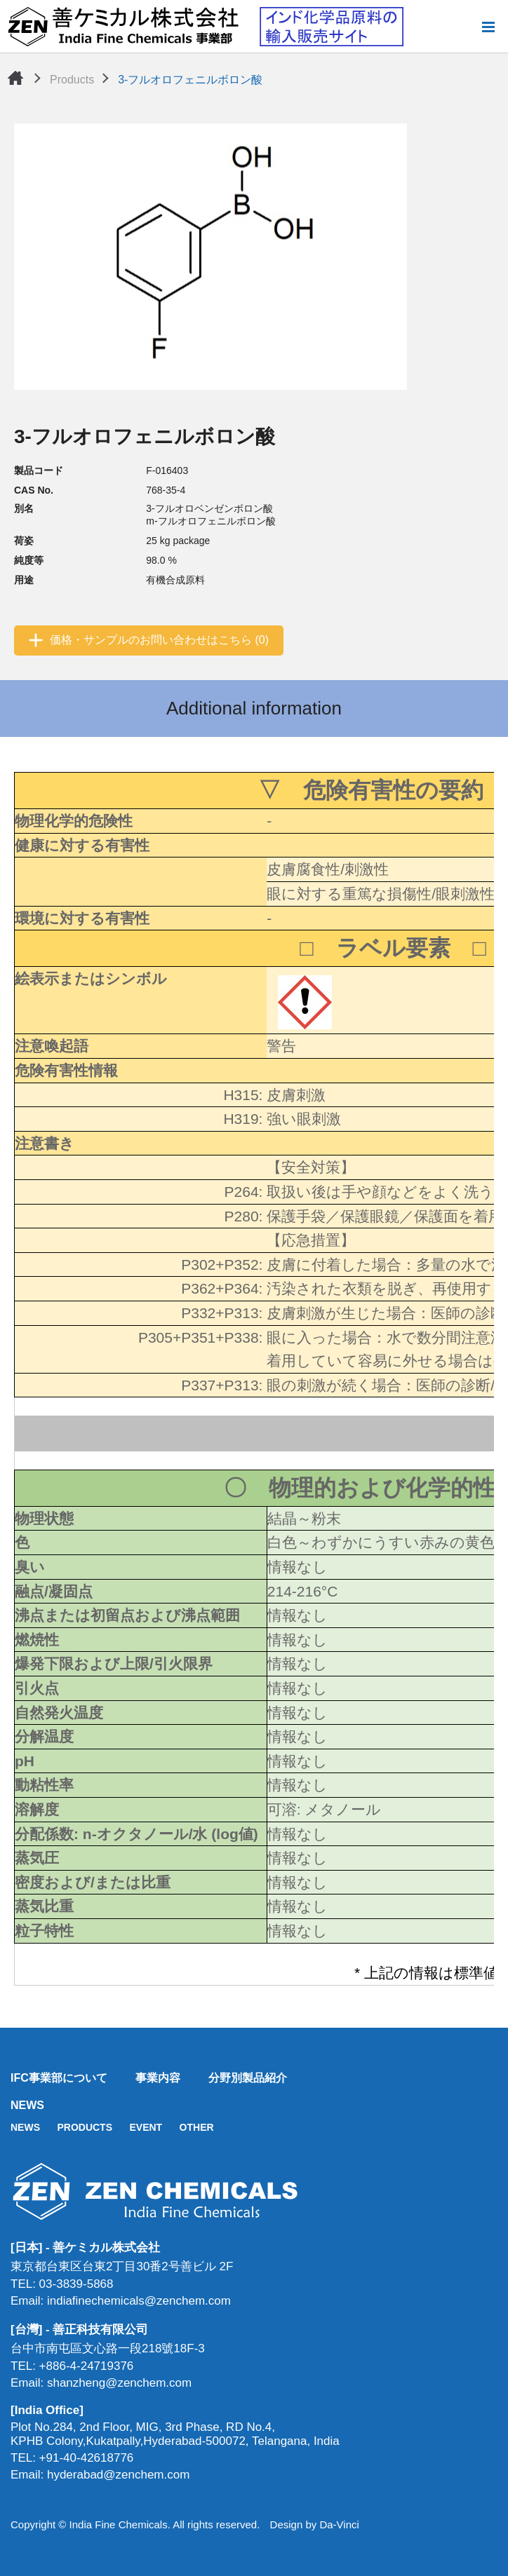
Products (72, 80)
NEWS (27, 2105)
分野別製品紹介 (247, 2078)
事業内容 (157, 2078)
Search (465, 26)
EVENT (145, 2127)
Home (15, 77)
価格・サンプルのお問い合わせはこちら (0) (159, 640)
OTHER (197, 2127)
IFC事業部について (59, 2078)
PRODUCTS (84, 2127)
